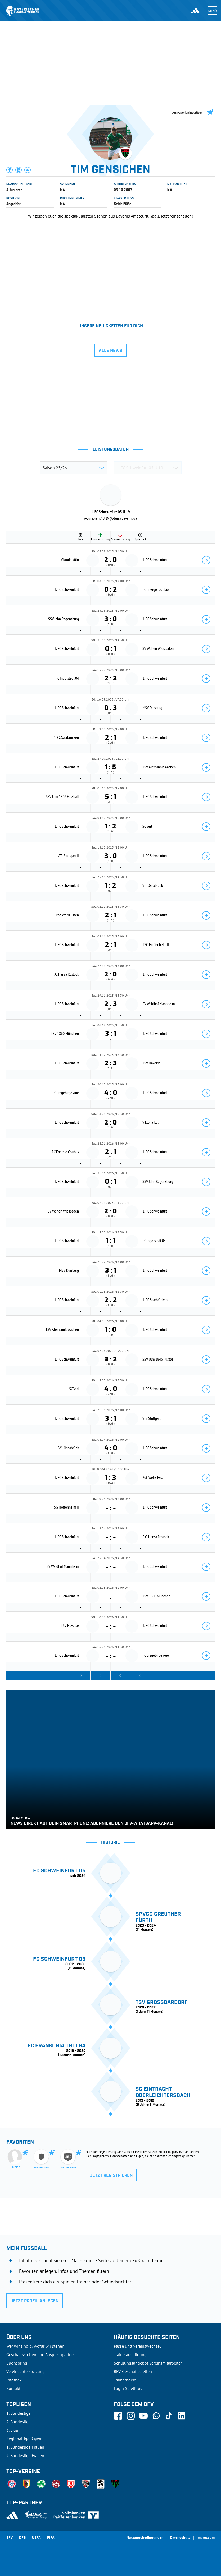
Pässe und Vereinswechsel (137, 2346)
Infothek (14, 2380)
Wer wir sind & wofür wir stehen (35, 2346)
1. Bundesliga (18, 2413)
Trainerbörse (125, 2380)
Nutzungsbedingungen (145, 2538)
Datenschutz (180, 2538)
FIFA (51, 2538)
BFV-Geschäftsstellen (133, 2371)
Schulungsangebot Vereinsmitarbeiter (148, 2363)
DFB (22, 2538)
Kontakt (13, 2388)
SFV (9, 2538)
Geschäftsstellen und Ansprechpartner (40, 2354)
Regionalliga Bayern (24, 2438)
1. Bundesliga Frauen (25, 2447)
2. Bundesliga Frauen (25, 2455)
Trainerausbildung (130, 2354)
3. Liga (12, 2430)
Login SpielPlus (128, 2388)
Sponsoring (16, 2363)
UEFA (36, 2538)
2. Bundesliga (18, 2421)
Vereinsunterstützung (25, 2371)
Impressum (206, 2538)
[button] (9, 170)
